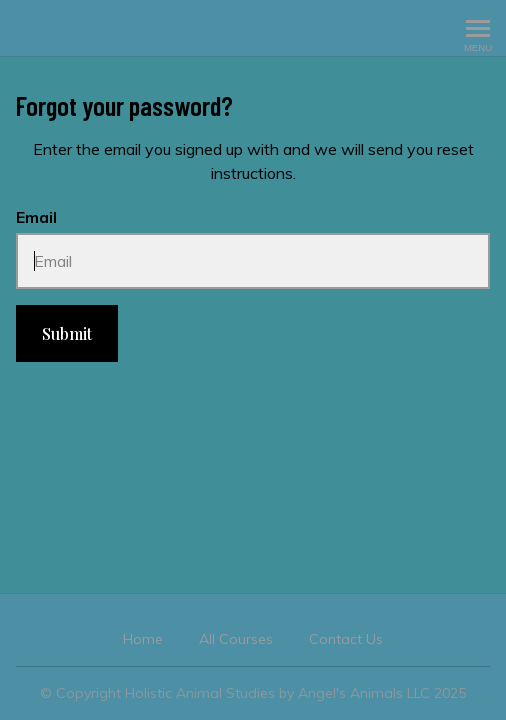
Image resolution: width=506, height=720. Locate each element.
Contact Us (346, 639)
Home (143, 639)
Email (36, 217)
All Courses (236, 639)
